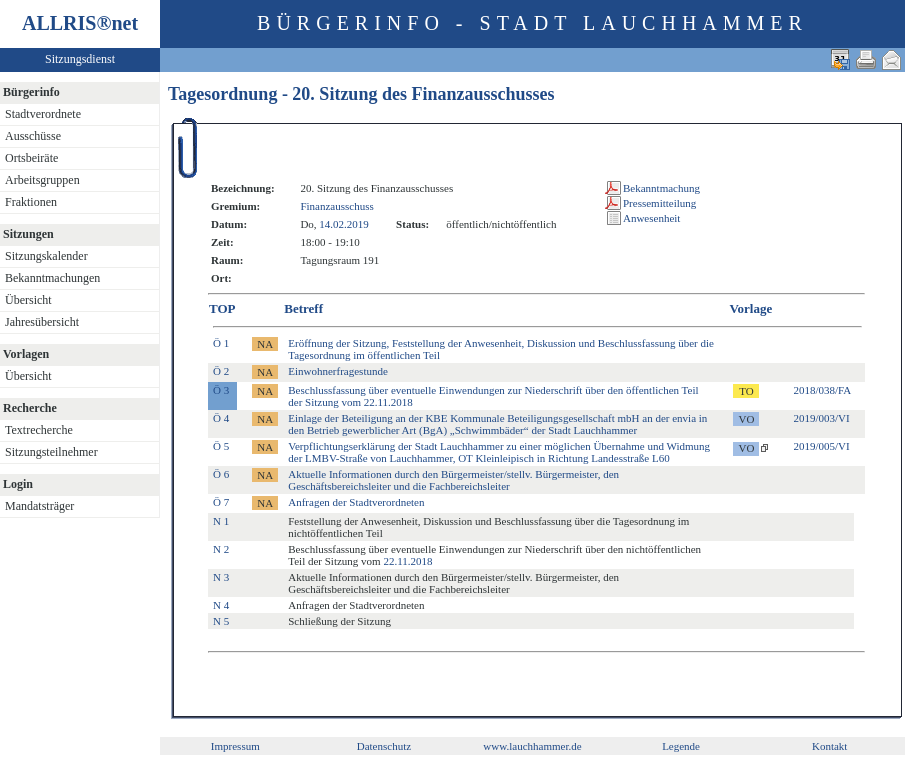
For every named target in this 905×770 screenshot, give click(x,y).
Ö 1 (221, 343)
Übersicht (28, 300)
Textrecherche (39, 430)
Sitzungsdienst (80, 59)
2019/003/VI (821, 418)
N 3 (221, 577)
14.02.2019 (344, 224)
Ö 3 (221, 390)
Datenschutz (384, 746)
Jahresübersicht (42, 322)
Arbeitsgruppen (42, 180)
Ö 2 (221, 371)
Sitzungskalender (46, 256)
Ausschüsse (33, 136)
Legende (681, 746)
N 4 (221, 605)
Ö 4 (221, 418)
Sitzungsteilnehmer (51, 452)
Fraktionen (31, 202)
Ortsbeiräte (31, 158)
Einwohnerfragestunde (338, 371)
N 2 (221, 549)
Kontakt (829, 746)
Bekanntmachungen (52, 278)
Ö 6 (221, 474)
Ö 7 (221, 502)
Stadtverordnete (43, 114)
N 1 (221, 521)
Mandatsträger (39, 506)
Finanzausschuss (336, 206)
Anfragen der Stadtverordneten (356, 502)
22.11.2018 (407, 561)
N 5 (221, 621)
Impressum (235, 746)
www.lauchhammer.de (532, 746)
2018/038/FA (822, 390)
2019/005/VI (821, 446)
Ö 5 (221, 446)
